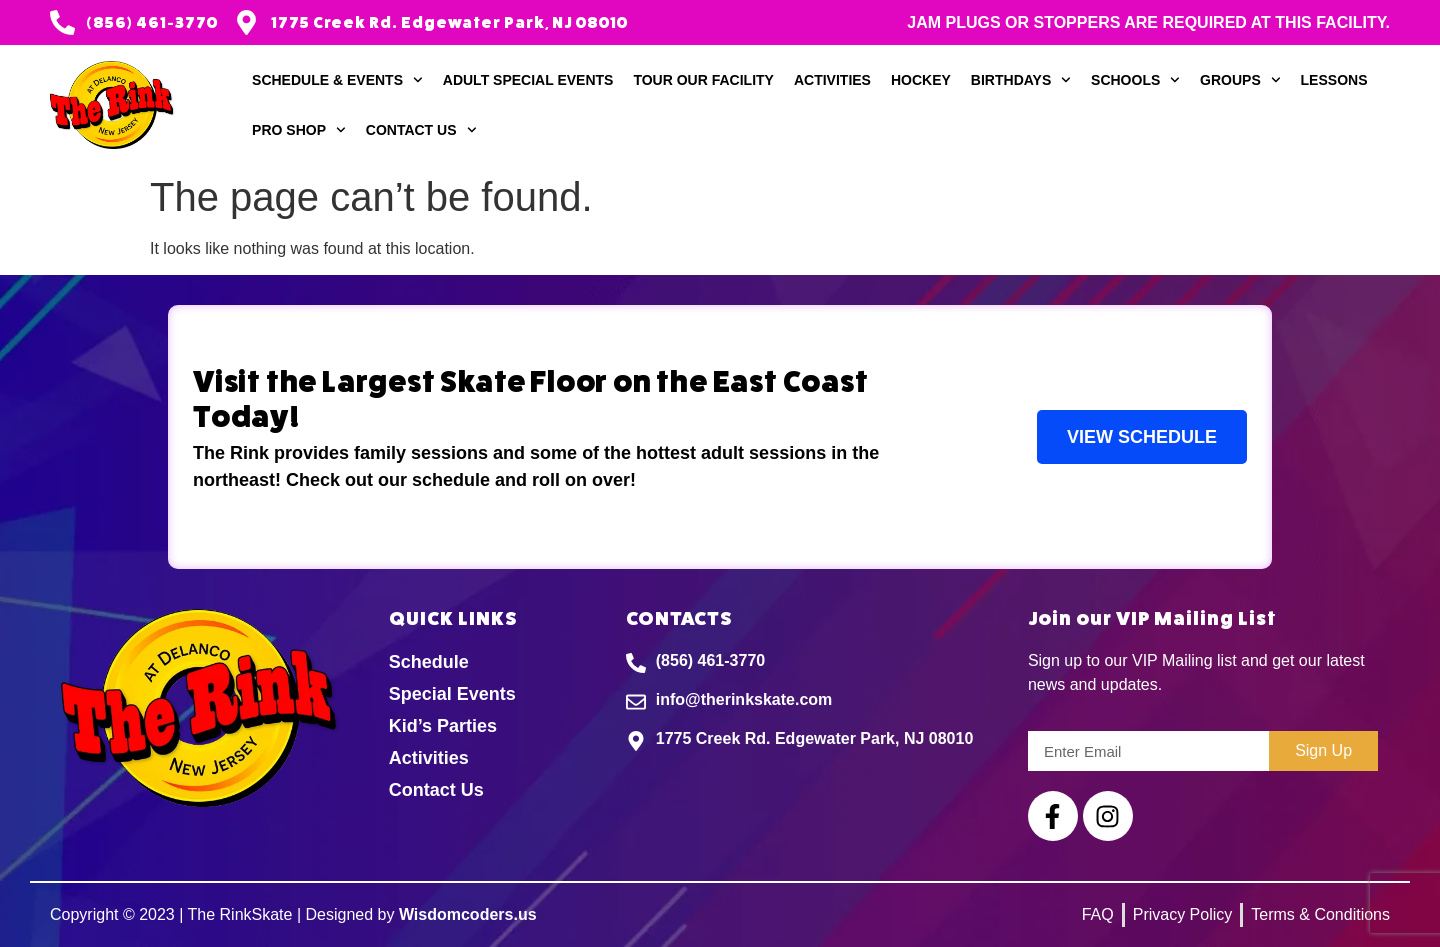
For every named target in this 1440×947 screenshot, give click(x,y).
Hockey (921, 80)
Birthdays (1021, 80)
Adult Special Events (528, 80)
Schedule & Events (337, 80)
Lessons (1334, 80)
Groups (1240, 80)
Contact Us (421, 130)
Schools (1135, 80)
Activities (832, 80)
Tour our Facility (703, 80)
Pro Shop (299, 130)
